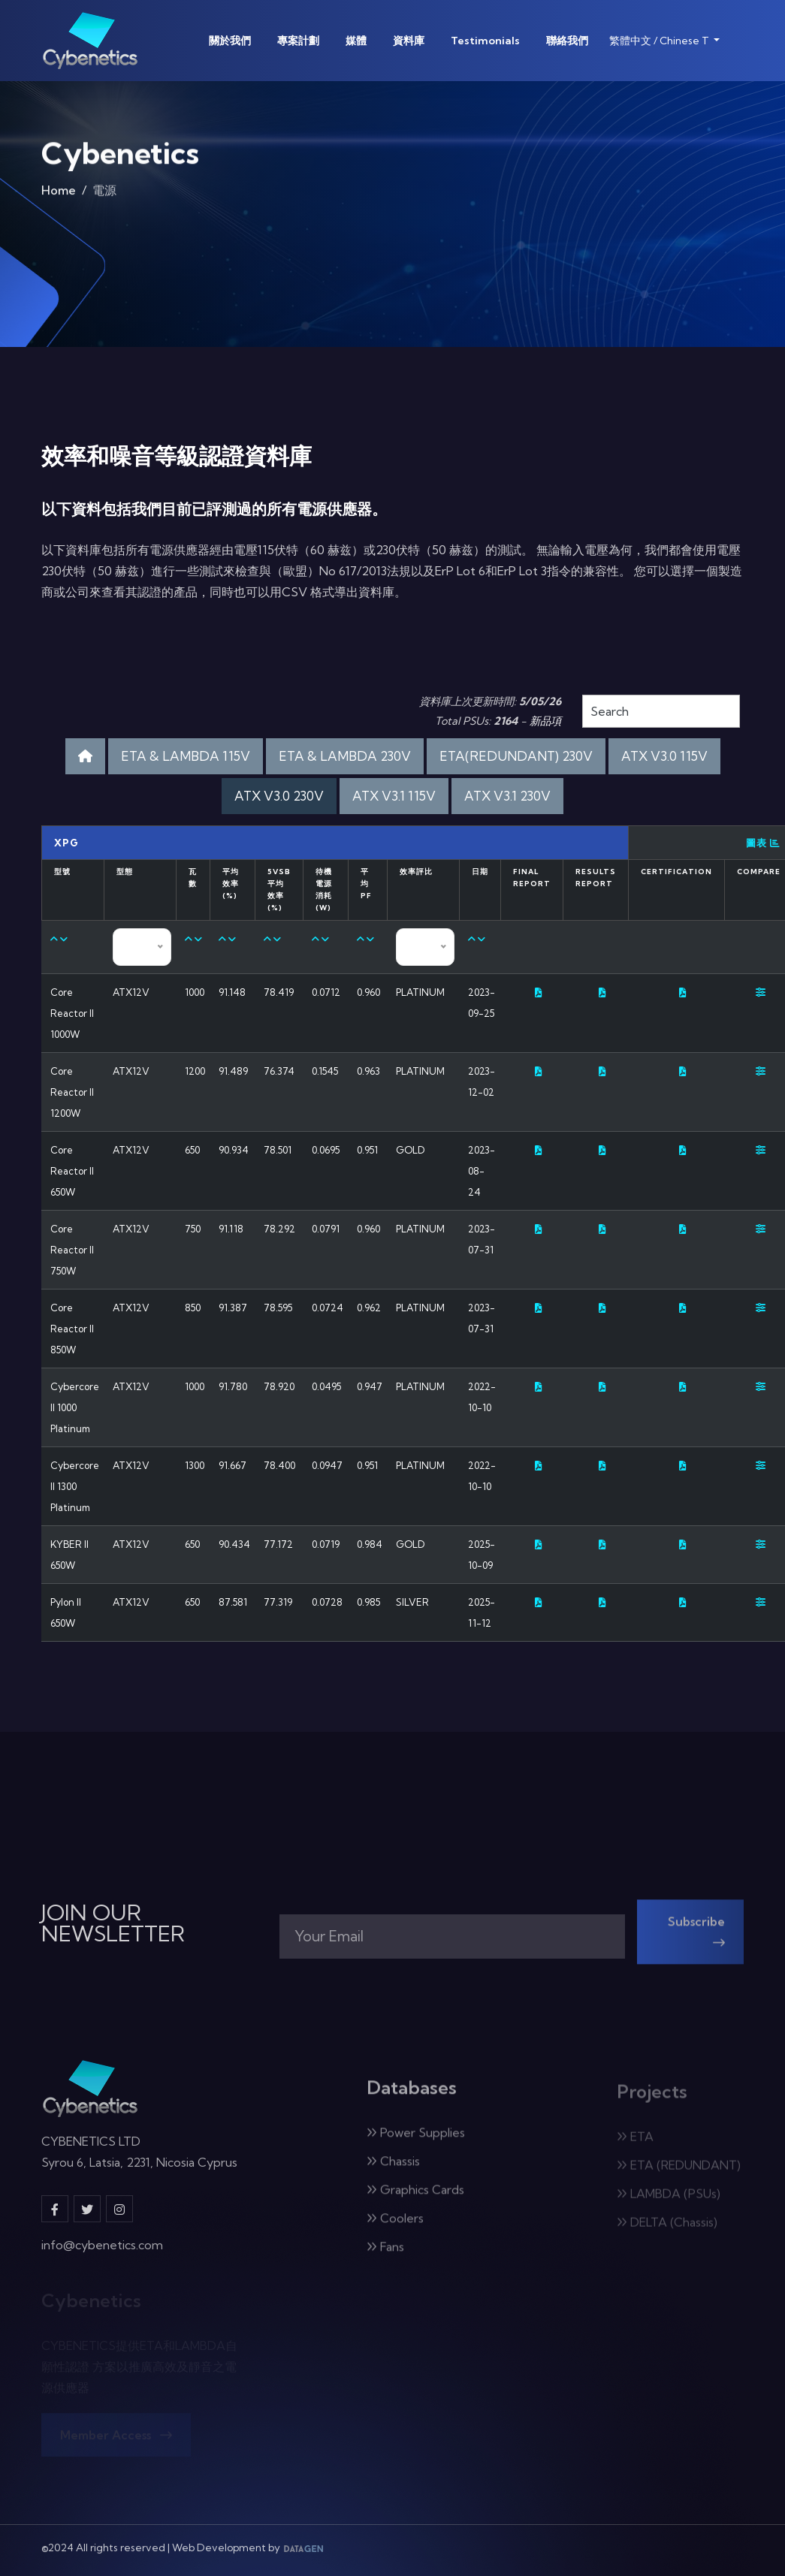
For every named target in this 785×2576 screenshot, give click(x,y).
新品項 (545, 721)
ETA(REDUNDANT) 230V (516, 756)
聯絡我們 (567, 40)
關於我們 (230, 40)
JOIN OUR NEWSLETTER (113, 1923)
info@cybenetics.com (102, 2255)
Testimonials (485, 40)
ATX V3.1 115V (394, 796)
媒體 (356, 40)
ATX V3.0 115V (664, 756)
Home (58, 196)
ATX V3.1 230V (507, 796)
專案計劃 (298, 40)
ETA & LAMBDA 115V (185, 756)
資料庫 (408, 40)
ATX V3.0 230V (279, 796)
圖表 (763, 843)
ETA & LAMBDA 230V (345, 756)
